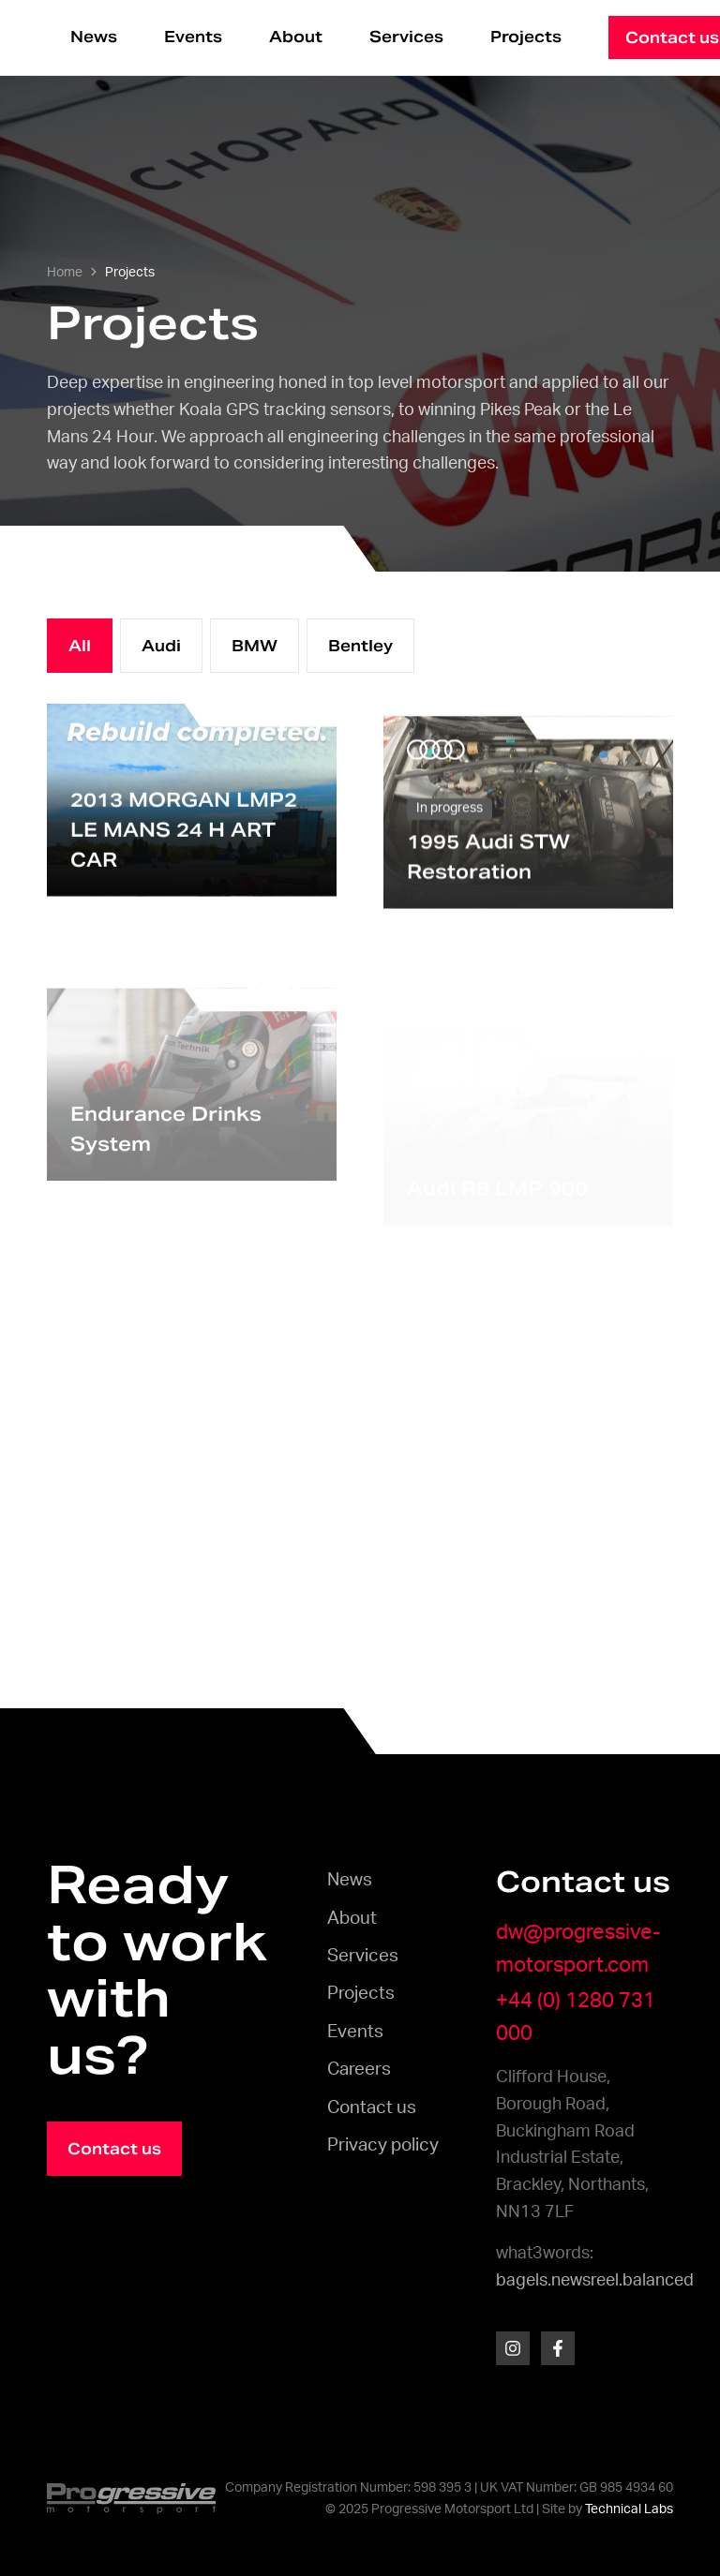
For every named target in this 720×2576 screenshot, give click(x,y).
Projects (526, 37)
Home (64, 272)
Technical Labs (629, 2509)
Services (406, 37)
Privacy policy (383, 2145)
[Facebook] (558, 2348)
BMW (255, 646)
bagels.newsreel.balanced (595, 2280)
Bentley (360, 646)
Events (193, 37)
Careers (359, 2069)
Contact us (371, 2108)
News (93, 37)
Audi (161, 646)
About (295, 37)
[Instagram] (513, 2348)
